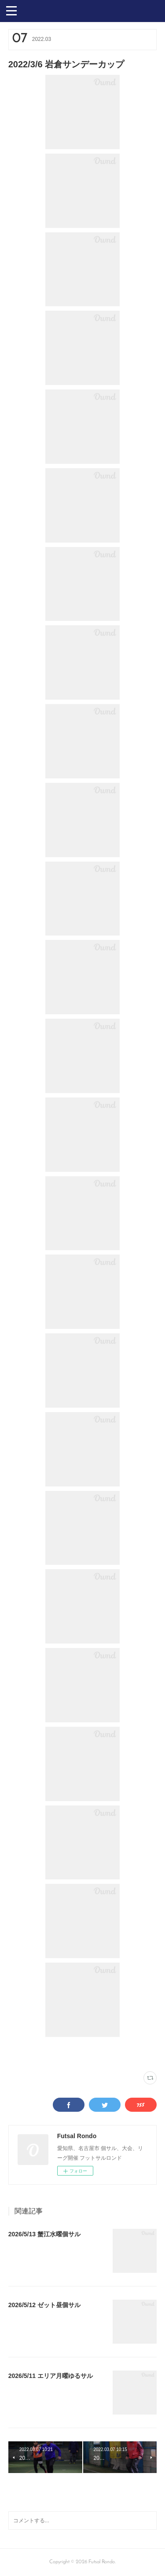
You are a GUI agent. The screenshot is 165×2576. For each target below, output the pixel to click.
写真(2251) (19, 2053)
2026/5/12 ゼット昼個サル (44, 2304)
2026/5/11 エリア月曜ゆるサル (50, 2375)
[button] (11, 10)
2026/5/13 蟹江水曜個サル (44, 2234)
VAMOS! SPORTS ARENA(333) (63, 2053)
